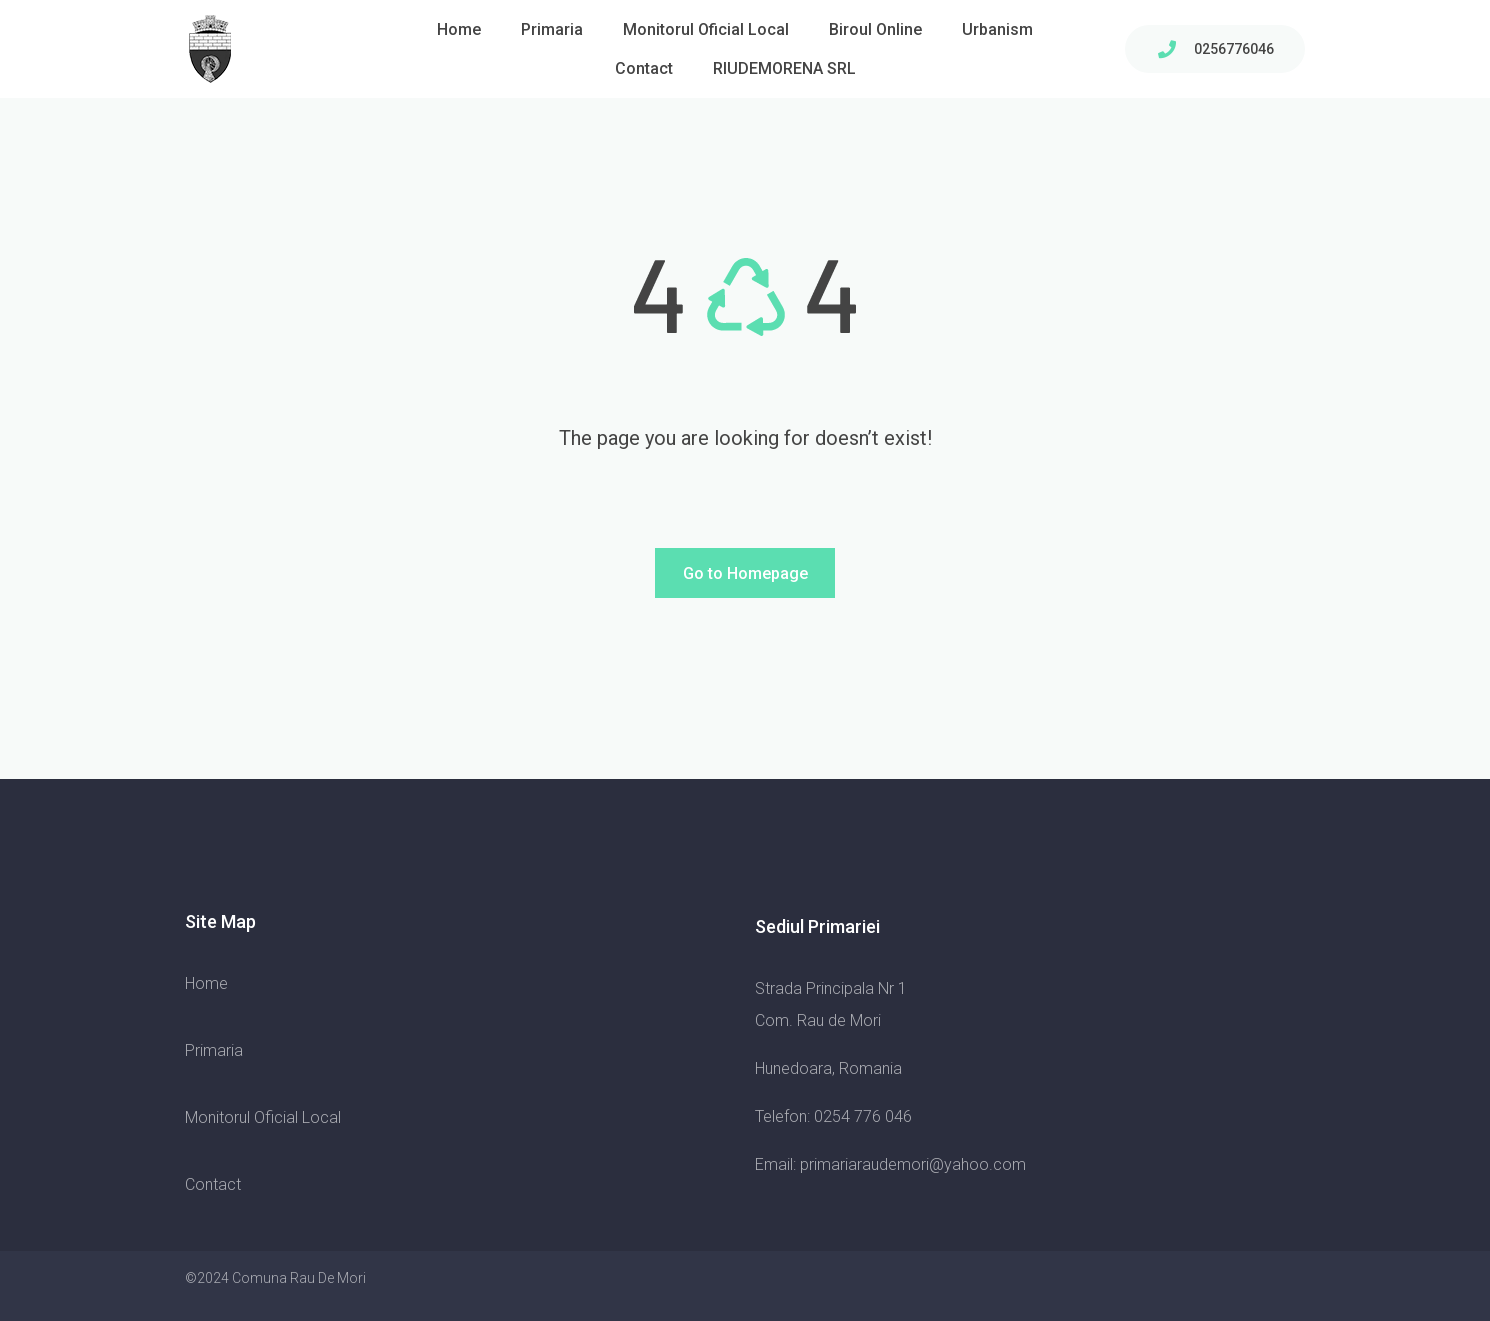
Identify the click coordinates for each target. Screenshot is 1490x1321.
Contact (644, 68)
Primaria (552, 29)
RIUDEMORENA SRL (784, 68)
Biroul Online (875, 29)
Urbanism (997, 29)
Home (459, 29)
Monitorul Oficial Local (706, 29)
